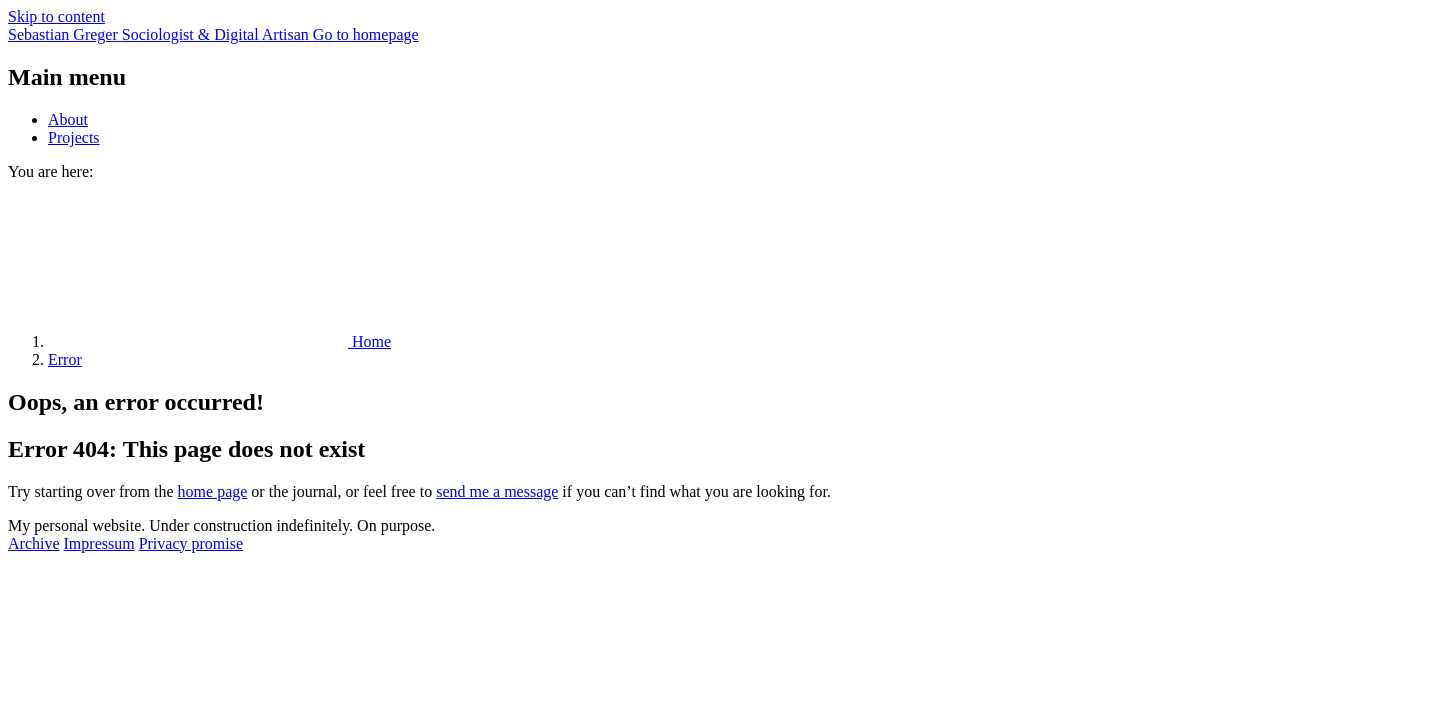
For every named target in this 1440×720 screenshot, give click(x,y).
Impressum (99, 543)
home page (213, 491)
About (68, 119)
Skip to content (56, 16)
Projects (74, 137)
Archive (34, 543)
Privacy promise (191, 543)
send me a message (497, 491)
